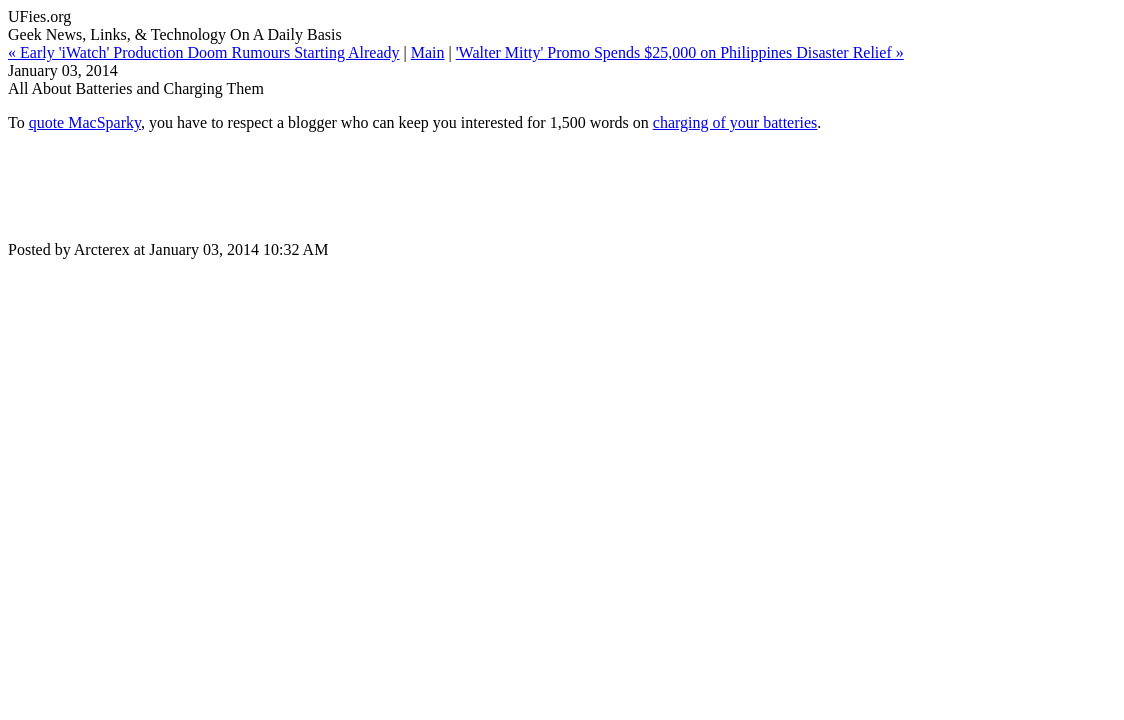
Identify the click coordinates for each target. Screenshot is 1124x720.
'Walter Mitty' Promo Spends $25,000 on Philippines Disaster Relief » (680, 52)
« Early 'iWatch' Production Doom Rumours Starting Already (204, 52)
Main (428, 52)
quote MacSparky (85, 122)
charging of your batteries (735, 122)
